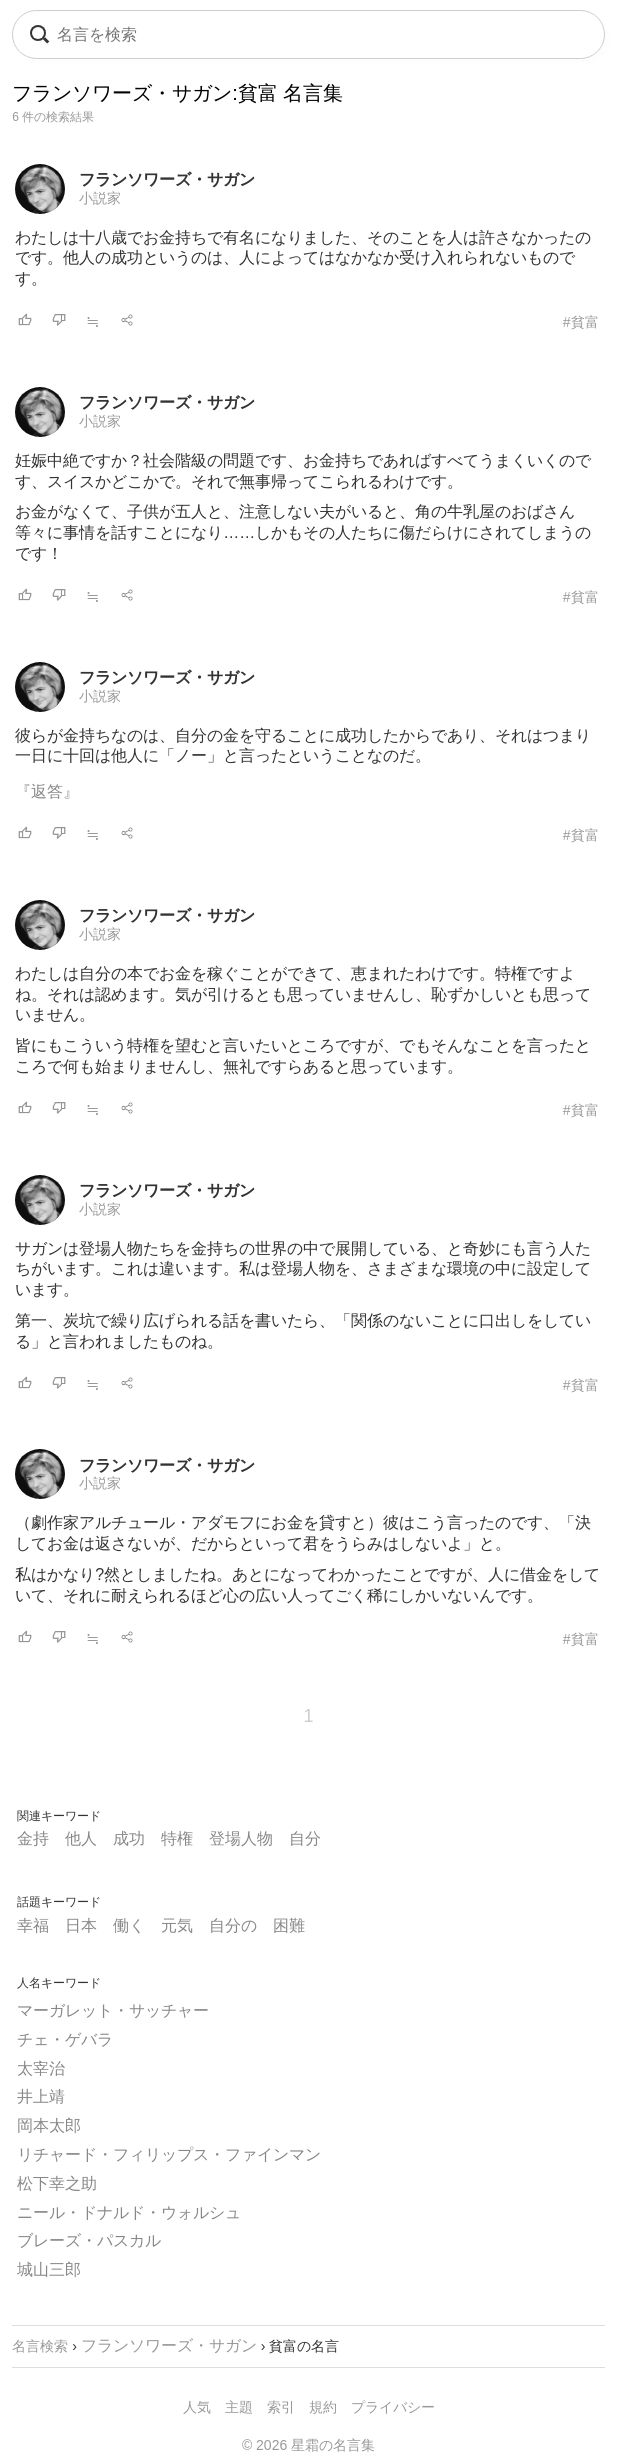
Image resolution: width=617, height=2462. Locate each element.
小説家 (100, 198)
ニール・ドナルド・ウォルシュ (129, 2212)
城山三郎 (49, 2269)
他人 (81, 1838)
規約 (323, 2407)
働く (129, 1925)
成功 (129, 1838)
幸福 (33, 1925)
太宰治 (41, 2068)
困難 (289, 1925)
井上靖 (41, 2096)
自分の (233, 1925)
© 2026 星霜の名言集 (308, 2445)
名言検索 (40, 2346)
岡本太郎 (49, 2125)
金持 (33, 1838)
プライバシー (393, 2407)
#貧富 (581, 322)
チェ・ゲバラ (65, 2039)
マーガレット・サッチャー (113, 2010)
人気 (197, 2407)
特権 (177, 1838)
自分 (305, 1838)
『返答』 (47, 791)
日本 (81, 1925)
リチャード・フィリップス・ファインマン (169, 2154)
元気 (177, 1925)
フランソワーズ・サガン (167, 179)
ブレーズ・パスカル (89, 2240)
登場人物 (241, 1838)
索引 (281, 2407)
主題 (239, 2407)
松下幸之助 (57, 2183)
